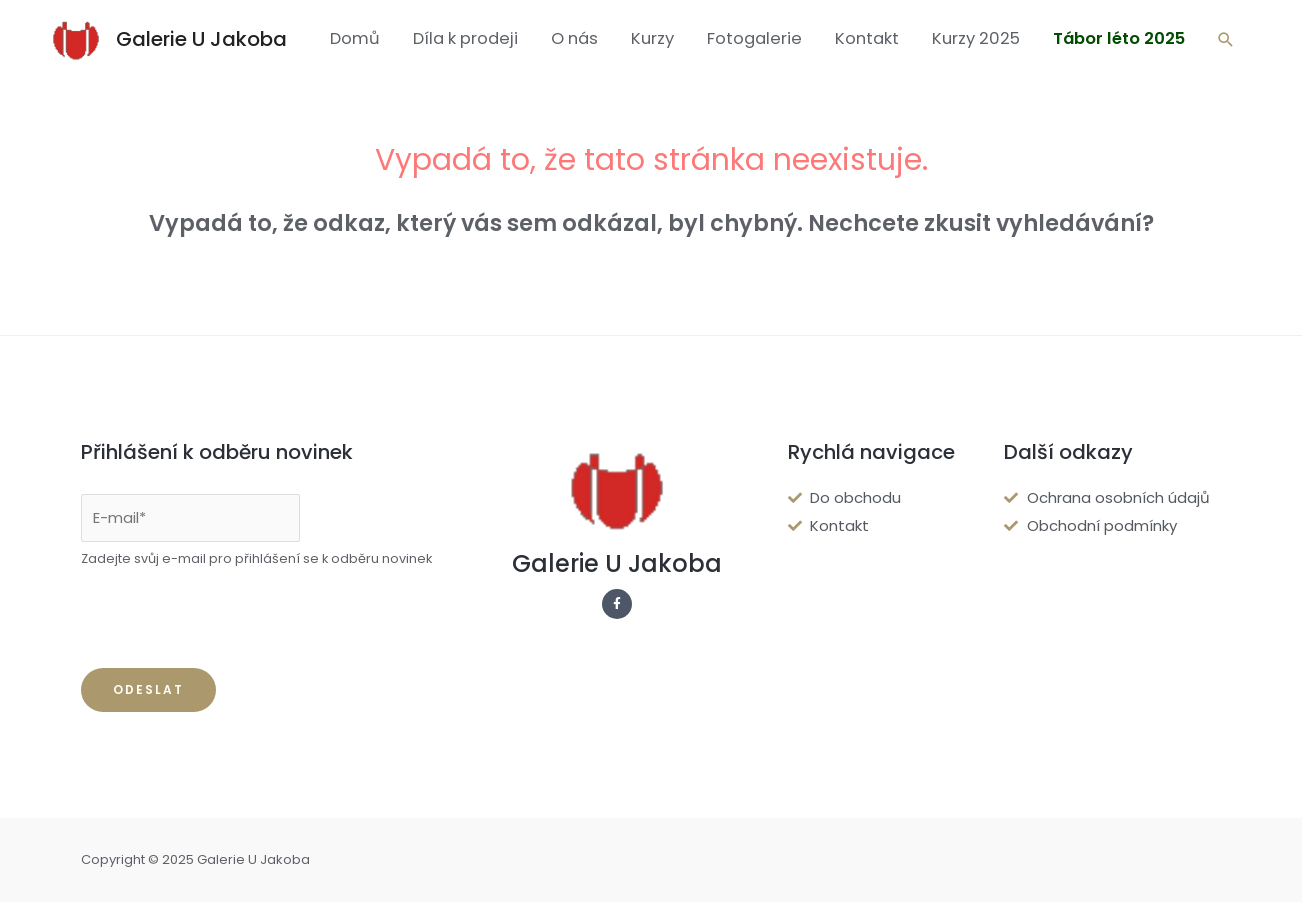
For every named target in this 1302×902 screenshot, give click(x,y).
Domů (355, 38)
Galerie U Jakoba (201, 39)
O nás (574, 38)
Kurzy (652, 38)
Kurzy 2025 (976, 38)
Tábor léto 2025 (1119, 38)
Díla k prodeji (465, 38)
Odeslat (148, 689)
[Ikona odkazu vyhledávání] (1226, 39)
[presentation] (233, 619)
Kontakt (867, 38)
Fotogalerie (754, 38)
